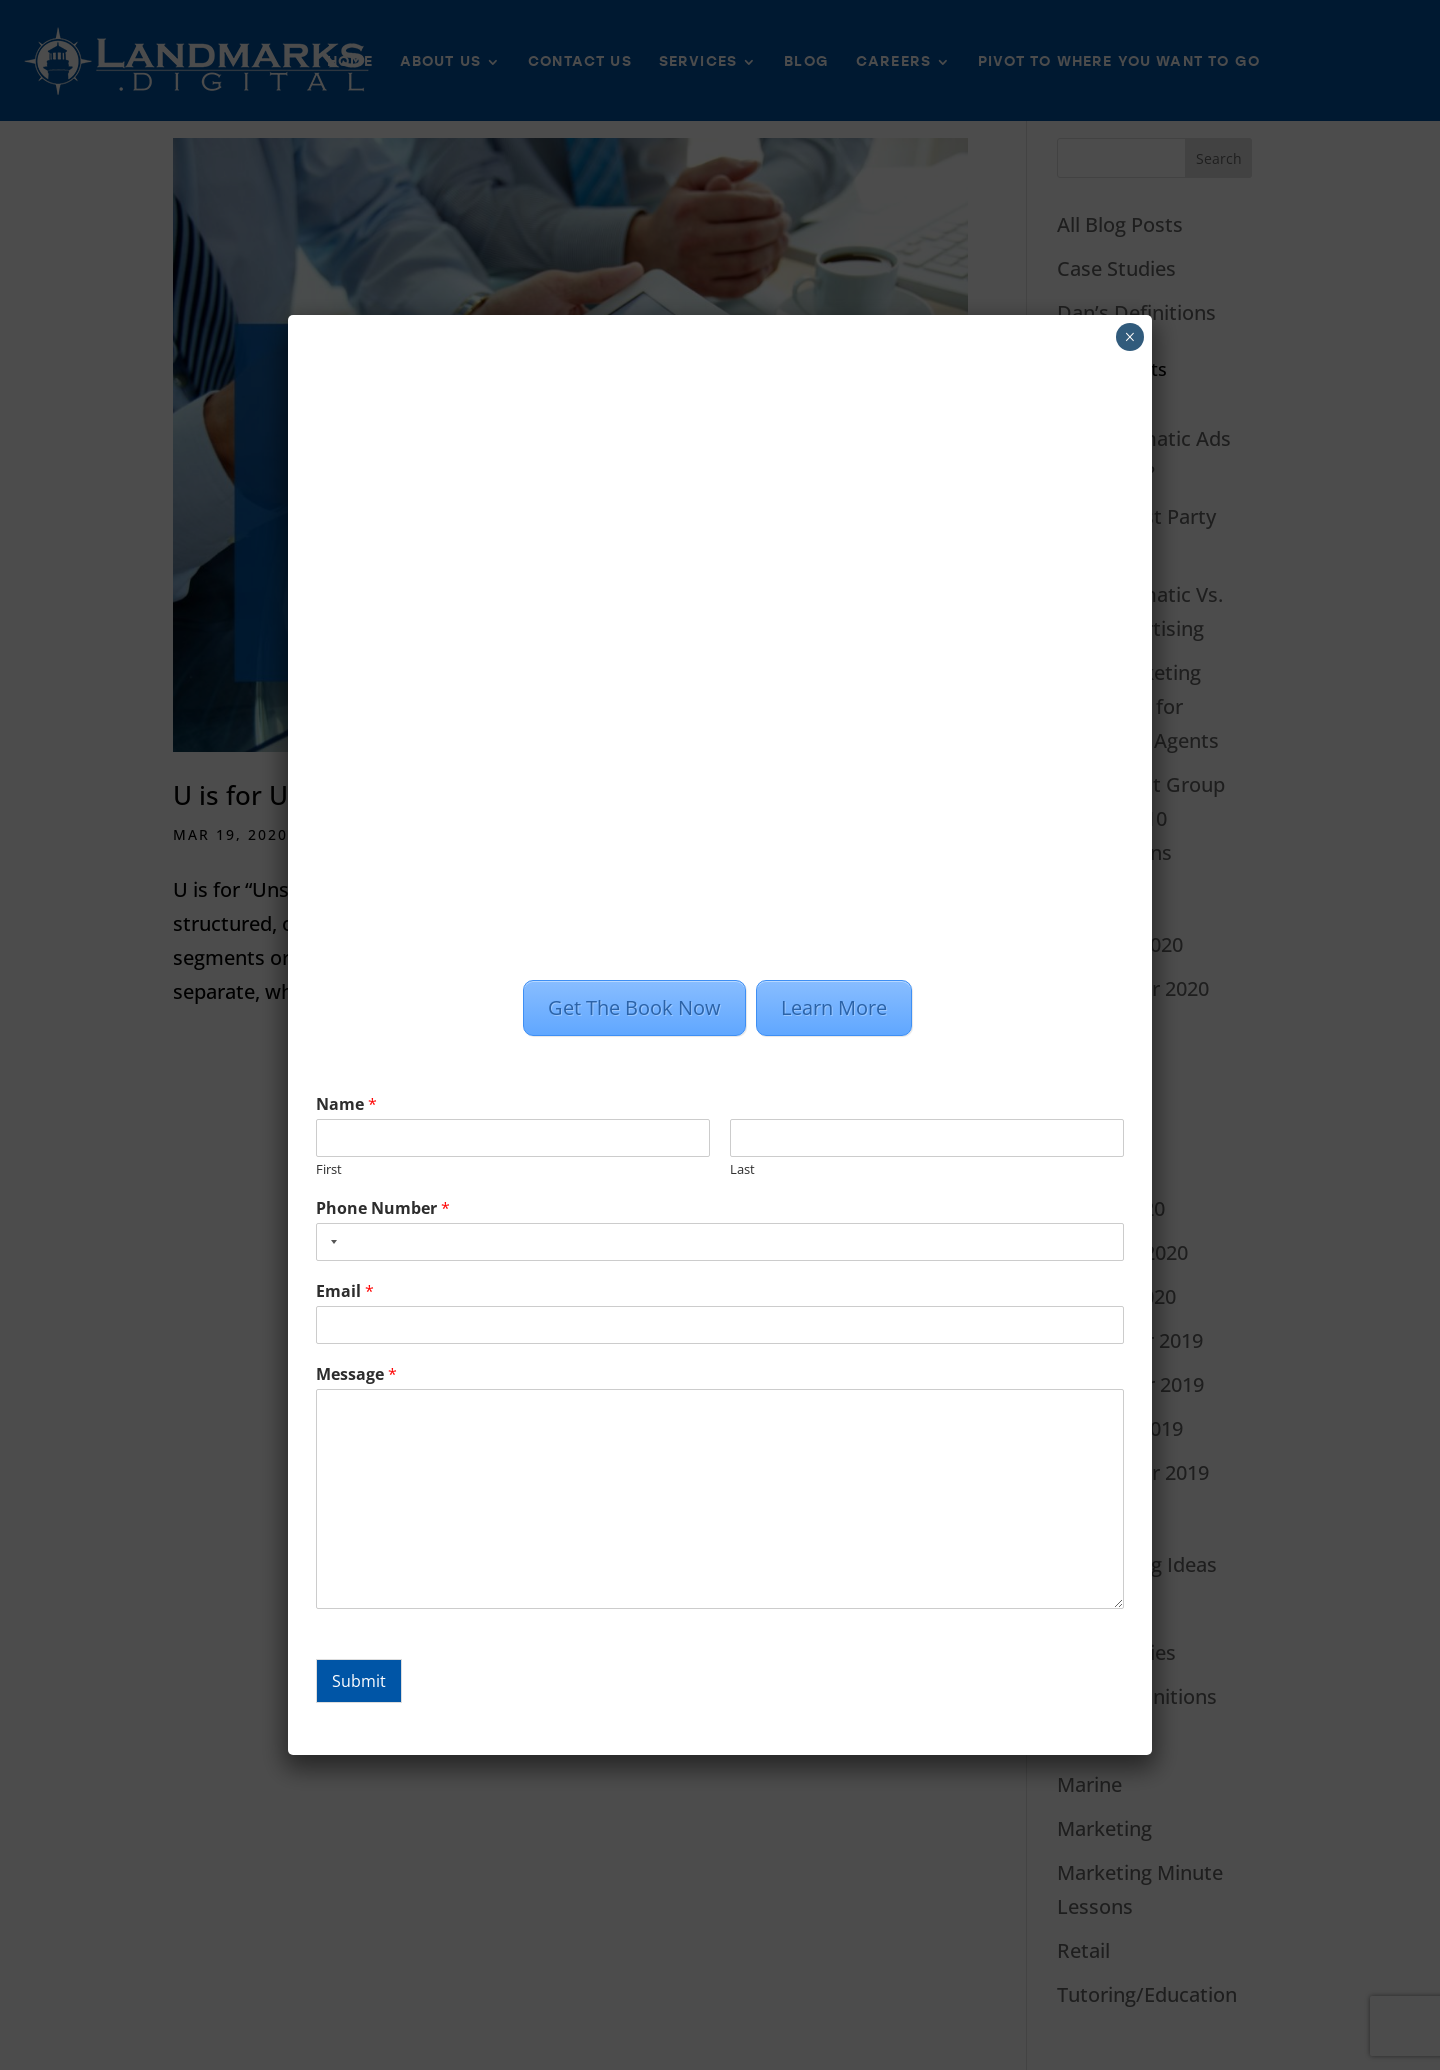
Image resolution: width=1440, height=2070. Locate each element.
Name (346, 1104)
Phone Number (383, 1208)
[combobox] (330, 1242)
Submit (359, 1681)
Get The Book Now (634, 1007)
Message (356, 1374)
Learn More (834, 1007)
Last (742, 1169)
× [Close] (1129, 337)
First (329, 1169)
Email (345, 1291)
